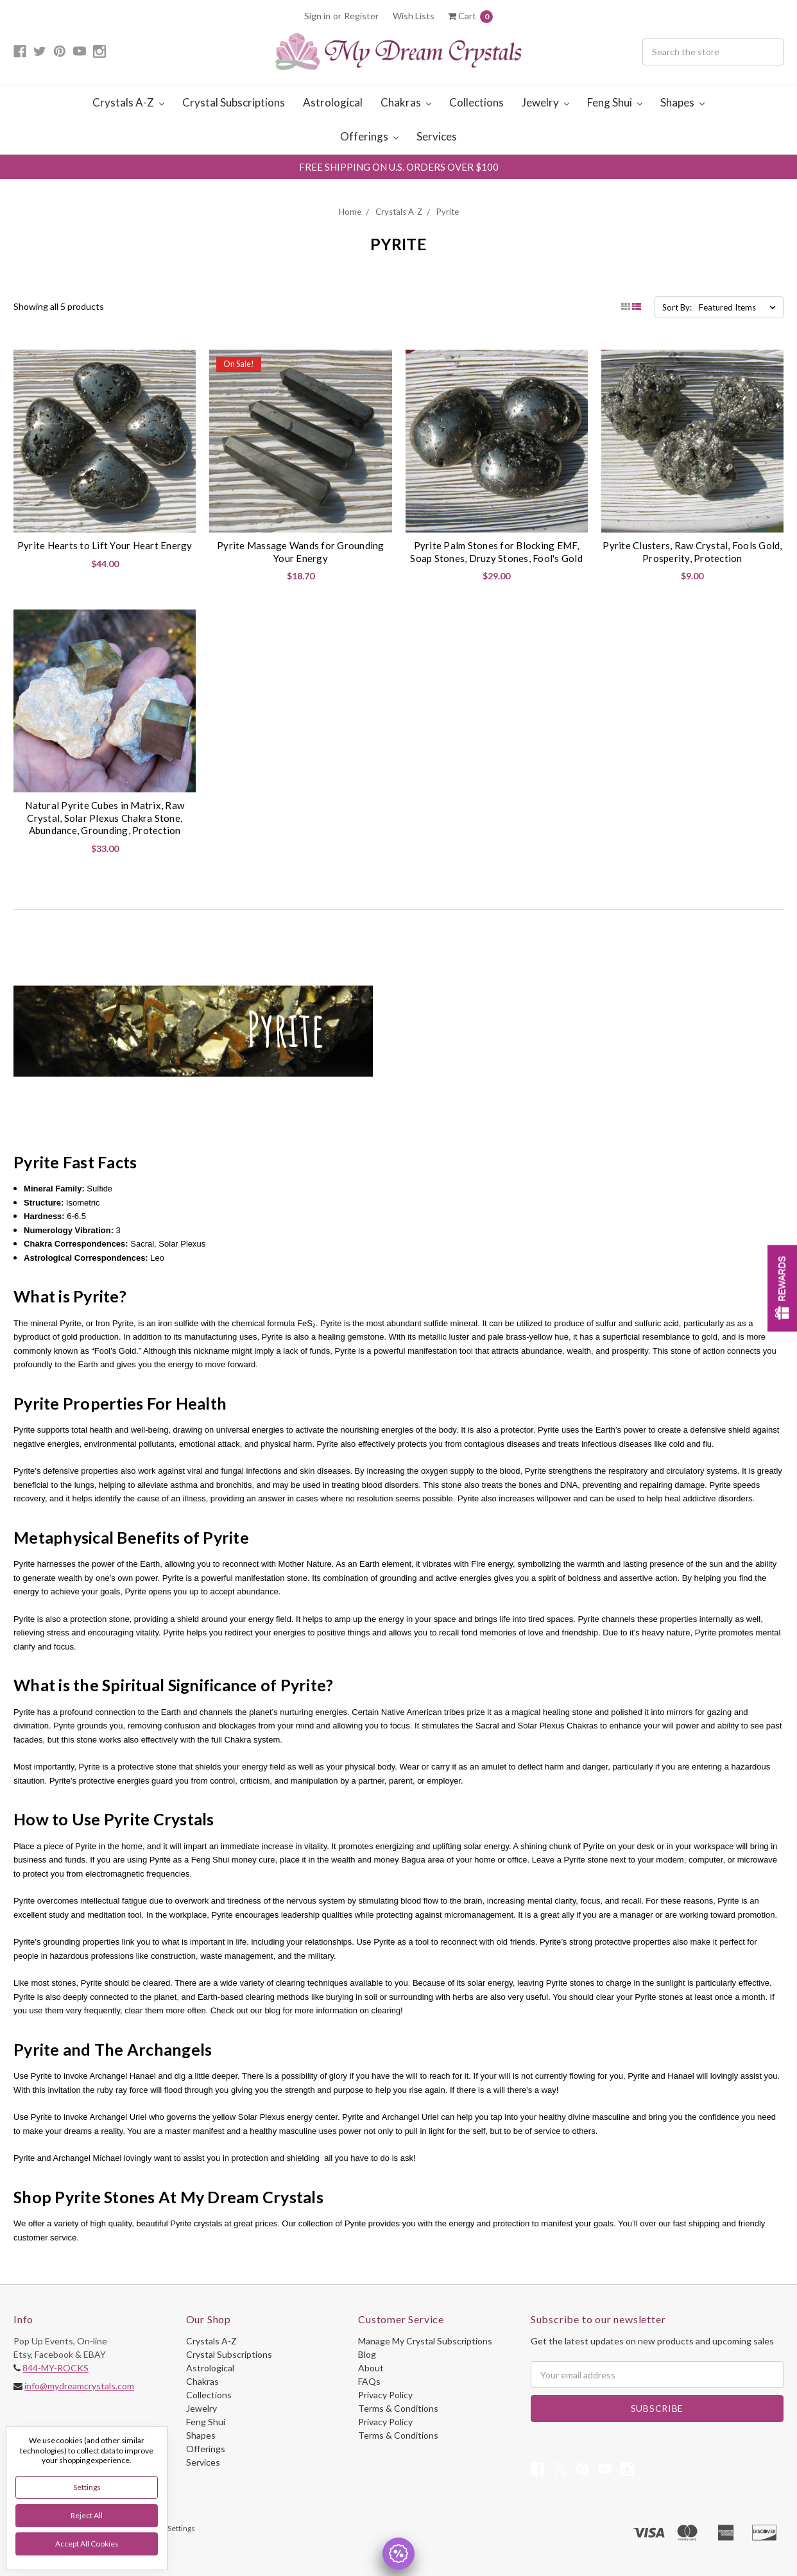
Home (350, 212)
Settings (87, 2487)
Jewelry (545, 102)
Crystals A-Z (128, 102)
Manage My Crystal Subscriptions (425, 2340)
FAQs (369, 2381)
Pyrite (447, 212)
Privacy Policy (385, 2394)
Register (361, 15)
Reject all (87, 2515)
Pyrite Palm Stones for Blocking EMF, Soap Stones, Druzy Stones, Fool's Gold (496, 552)
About (371, 2367)
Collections (476, 102)
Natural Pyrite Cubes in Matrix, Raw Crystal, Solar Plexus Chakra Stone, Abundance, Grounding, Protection (104, 817)
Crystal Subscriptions (233, 102)
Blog (367, 2354)
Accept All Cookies (87, 2543)
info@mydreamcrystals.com (79, 2385)
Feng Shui (614, 102)
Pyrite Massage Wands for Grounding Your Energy (300, 552)
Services (436, 136)
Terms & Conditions (398, 2408)
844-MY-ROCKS (55, 2367)
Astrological (333, 102)
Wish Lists (413, 15)
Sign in (317, 15)
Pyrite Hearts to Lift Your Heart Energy (105, 545)
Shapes (682, 102)
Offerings (369, 136)
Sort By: (677, 307)
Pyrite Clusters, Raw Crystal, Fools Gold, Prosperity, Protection (692, 552)
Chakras (406, 102)
